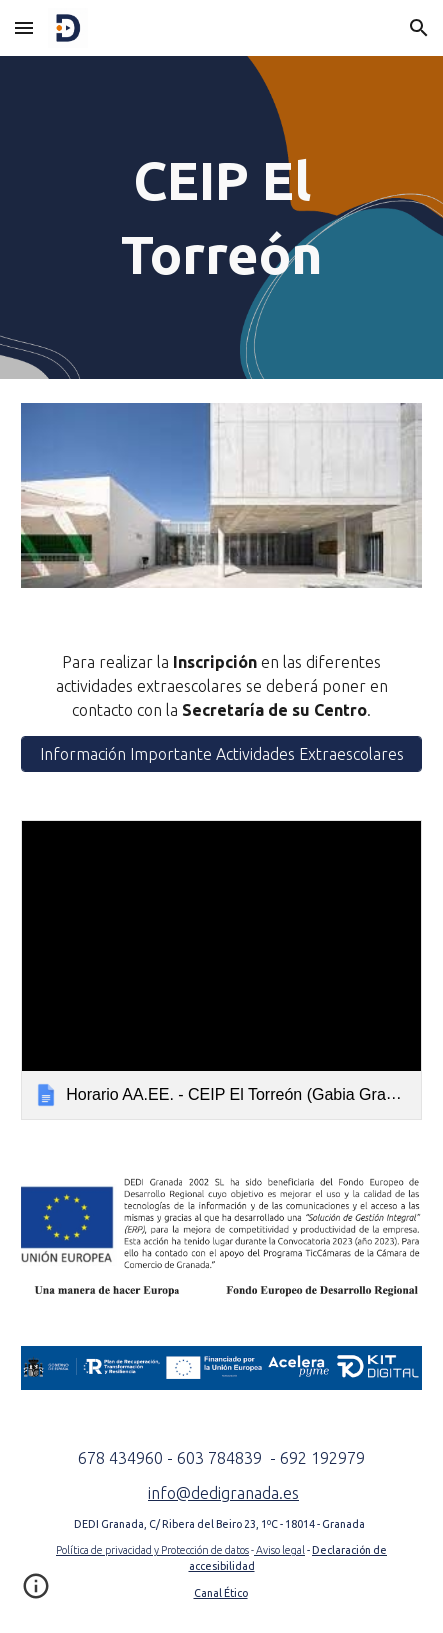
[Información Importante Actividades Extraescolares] (221, 754)
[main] (221, 217)
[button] (24, 27)
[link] (221, 970)
